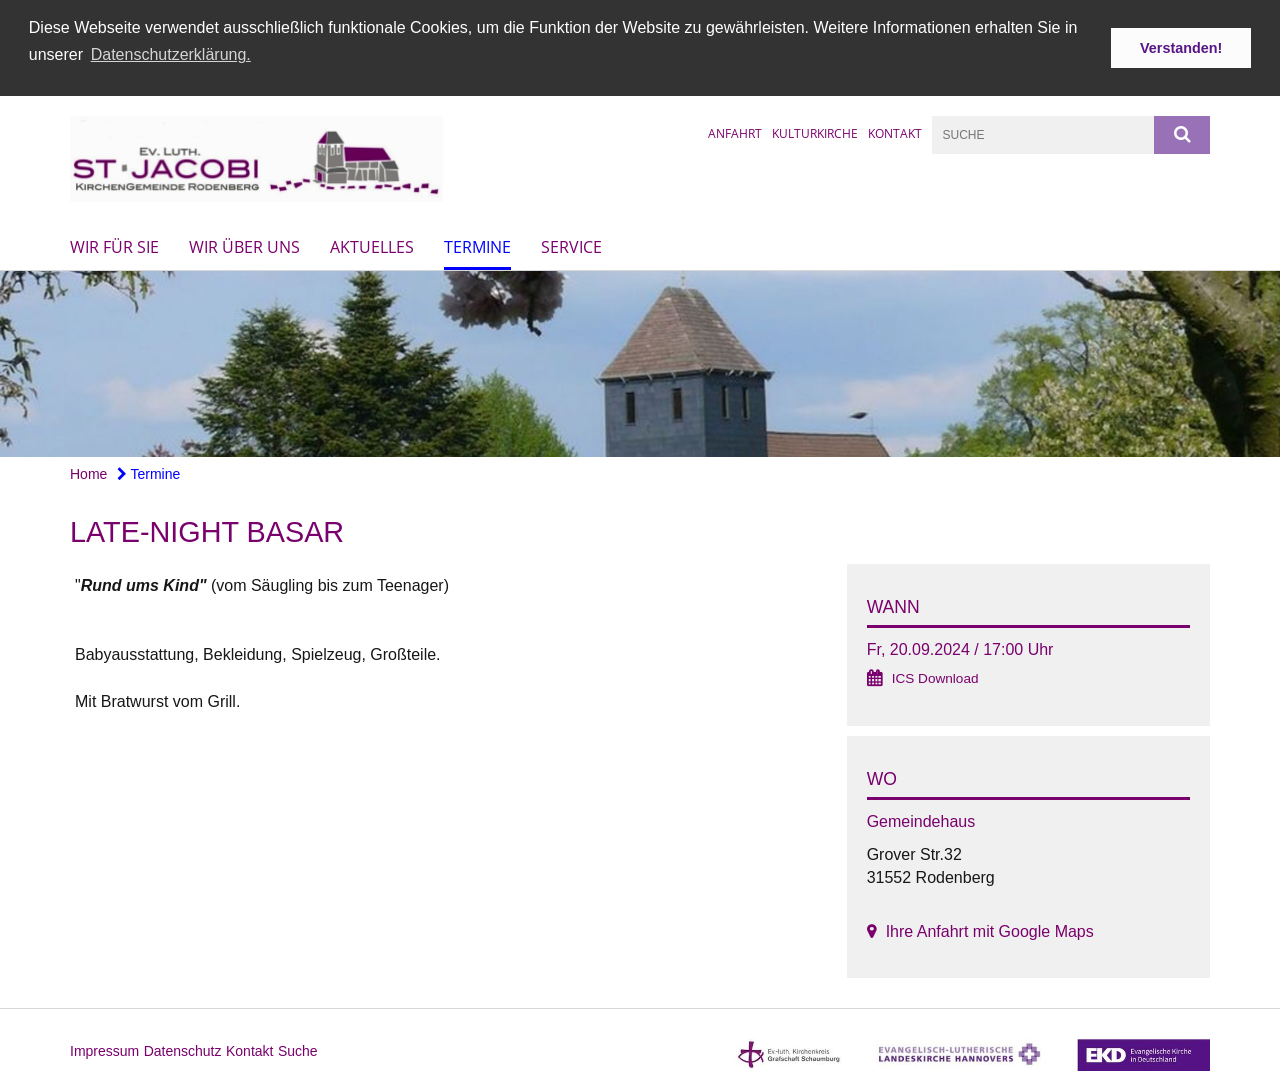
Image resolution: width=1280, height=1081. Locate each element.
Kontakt (895, 131)
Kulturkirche (815, 131)
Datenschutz (183, 1050)
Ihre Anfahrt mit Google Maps (990, 930)
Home (88, 473)
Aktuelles (372, 246)
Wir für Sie (114, 246)
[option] (640, 363)
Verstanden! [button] (1181, 48)
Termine (477, 246)
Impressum (104, 1050)
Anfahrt (735, 131)
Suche (298, 1050)
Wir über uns (244, 246)
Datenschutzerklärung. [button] (171, 54)
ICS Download (935, 677)
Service (571, 246)
